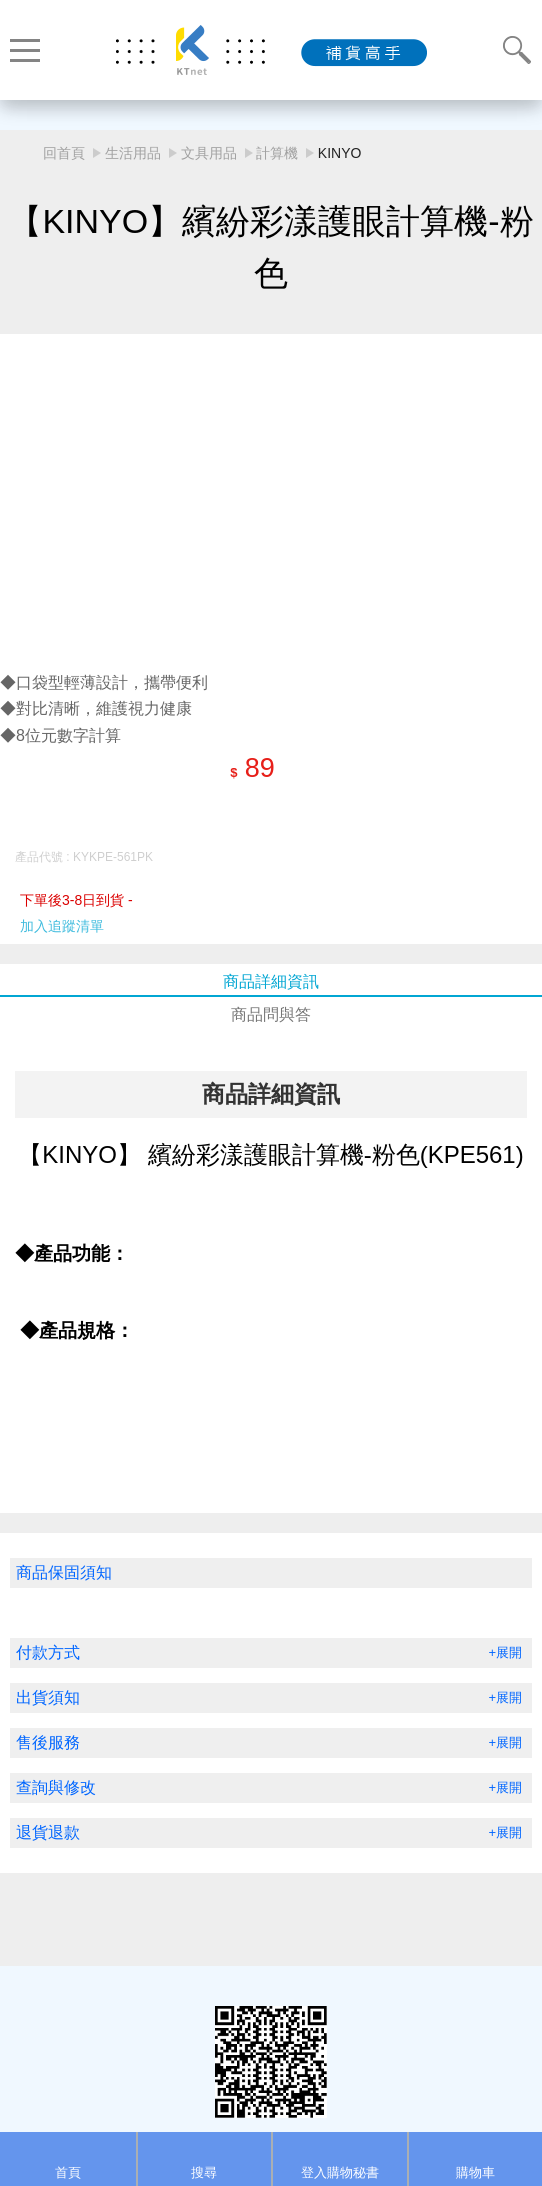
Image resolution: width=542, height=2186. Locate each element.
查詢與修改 (56, 1787)
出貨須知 (48, 1697)
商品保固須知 (64, 1572)
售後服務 (48, 1742)
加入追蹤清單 (62, 926)
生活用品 (133, 153)
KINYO (340, 153)
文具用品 (209, 153)
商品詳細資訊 (271, 981)
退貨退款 (48, 1832)
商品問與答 (271, 1014)
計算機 (277, 153)
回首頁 (64, 153)
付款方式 (48, 1652)
